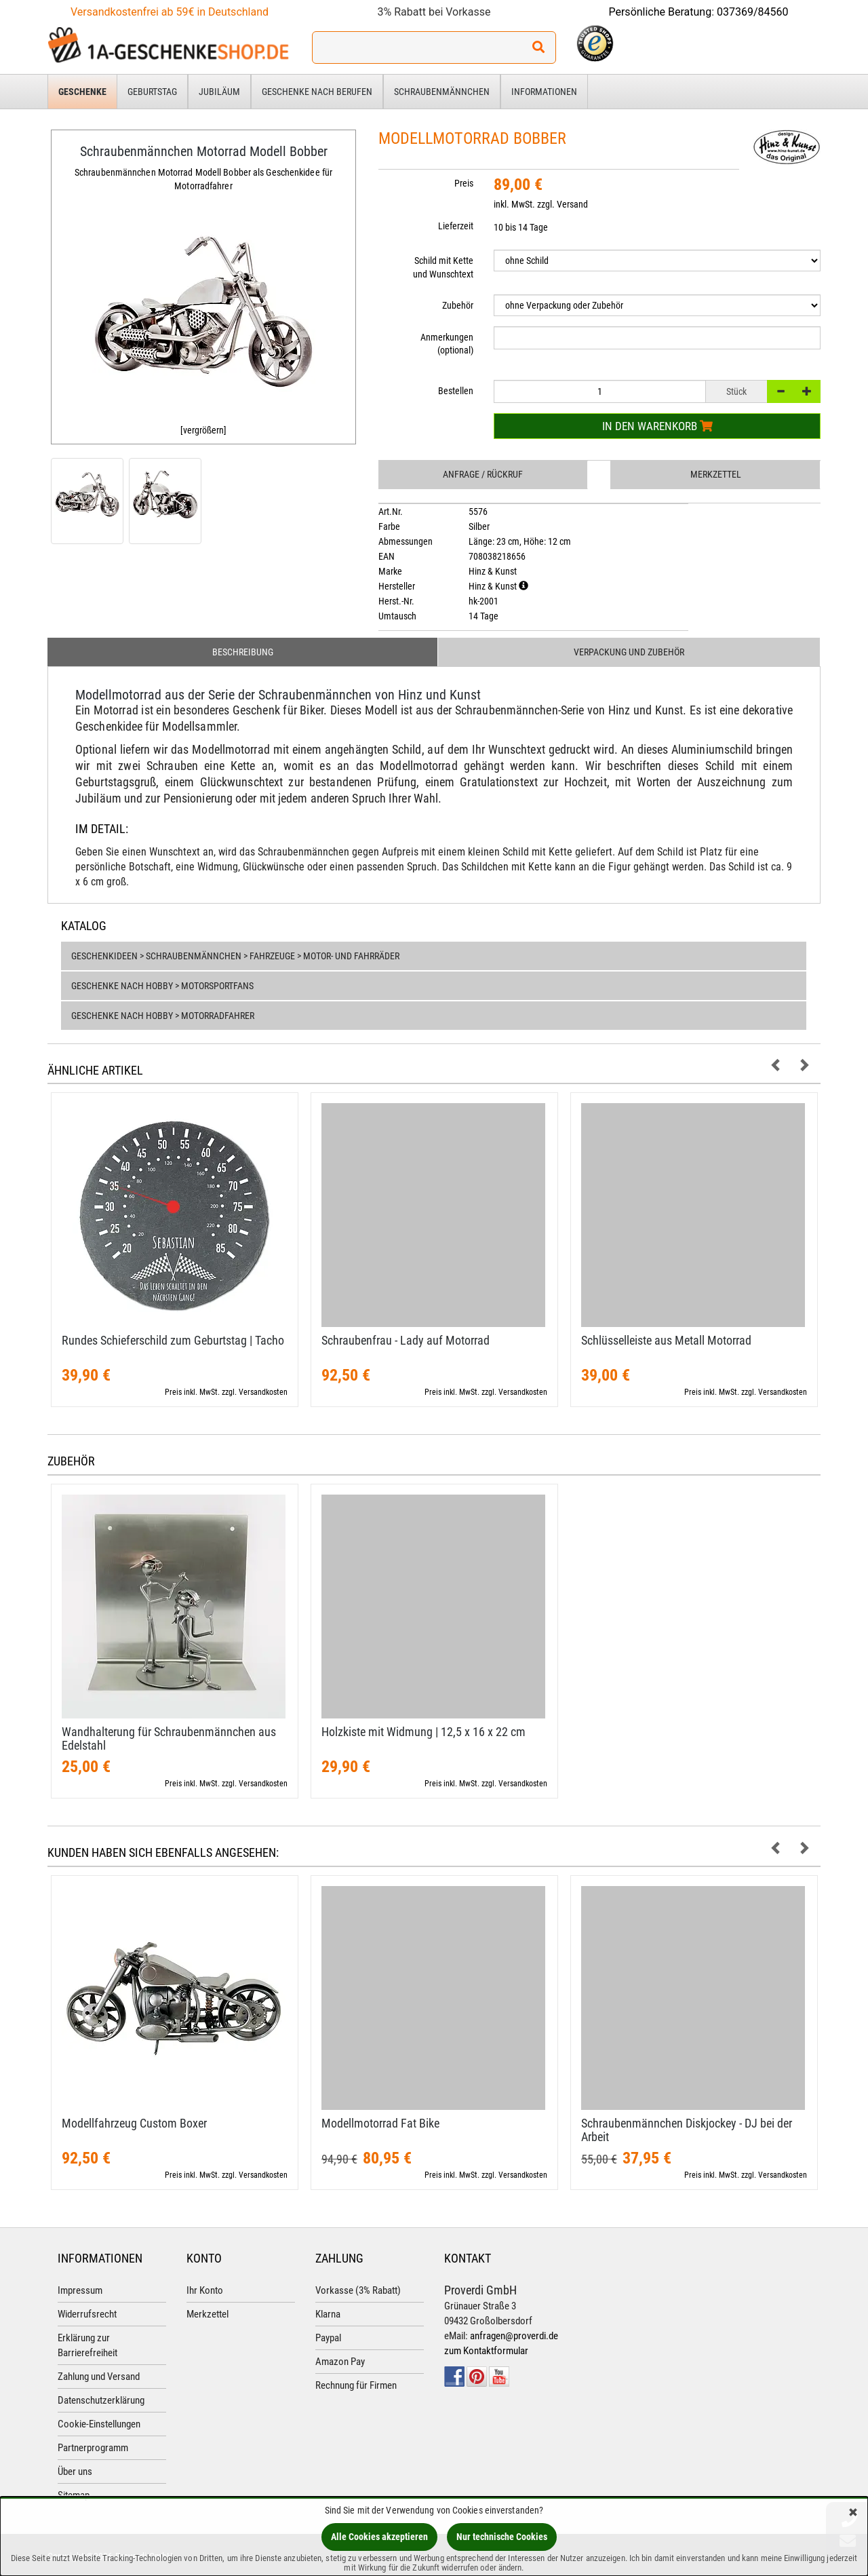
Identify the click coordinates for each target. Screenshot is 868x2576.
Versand (572, 204)
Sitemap (74, 2495)
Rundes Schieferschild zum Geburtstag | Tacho (173, 1340)
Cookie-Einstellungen (99, 2424)
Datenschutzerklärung (101, 2400)
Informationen (544, 91)
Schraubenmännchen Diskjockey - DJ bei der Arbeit (686, 2130)
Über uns (75, 2471)
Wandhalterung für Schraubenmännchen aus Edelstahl (169, 1738)
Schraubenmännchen (442, 91)
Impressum (80, 2290)
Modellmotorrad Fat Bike (380, 2123)
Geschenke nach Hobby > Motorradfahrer (162, 1015)
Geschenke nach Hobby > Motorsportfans (162, 985)
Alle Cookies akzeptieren (379, 2536)
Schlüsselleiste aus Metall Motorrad (666, 1340)
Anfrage (483, 474)
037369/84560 (753, 11)
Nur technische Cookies (501, 2536)
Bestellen (455, 390)
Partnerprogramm (93, 2448)
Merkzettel (715, 474)
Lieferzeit (455, 225)
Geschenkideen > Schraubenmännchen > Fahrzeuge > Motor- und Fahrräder (235, 955)
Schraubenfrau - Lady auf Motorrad (405, 1340)
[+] (807, 391)
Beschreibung (242, 652)
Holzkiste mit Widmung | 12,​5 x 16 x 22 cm (423, 1732)
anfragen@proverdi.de (514, 2336)
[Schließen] (853, 2513)
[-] (780, 391)
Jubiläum (219, 91)
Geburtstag (152, 91)
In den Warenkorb (657, 426)
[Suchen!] (538, 47)
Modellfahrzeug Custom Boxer (134, 2123)
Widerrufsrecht (87, 2314)
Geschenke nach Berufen (317, 91)
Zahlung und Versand (99, 2376)
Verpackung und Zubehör (629, 652)
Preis (463, 183)
